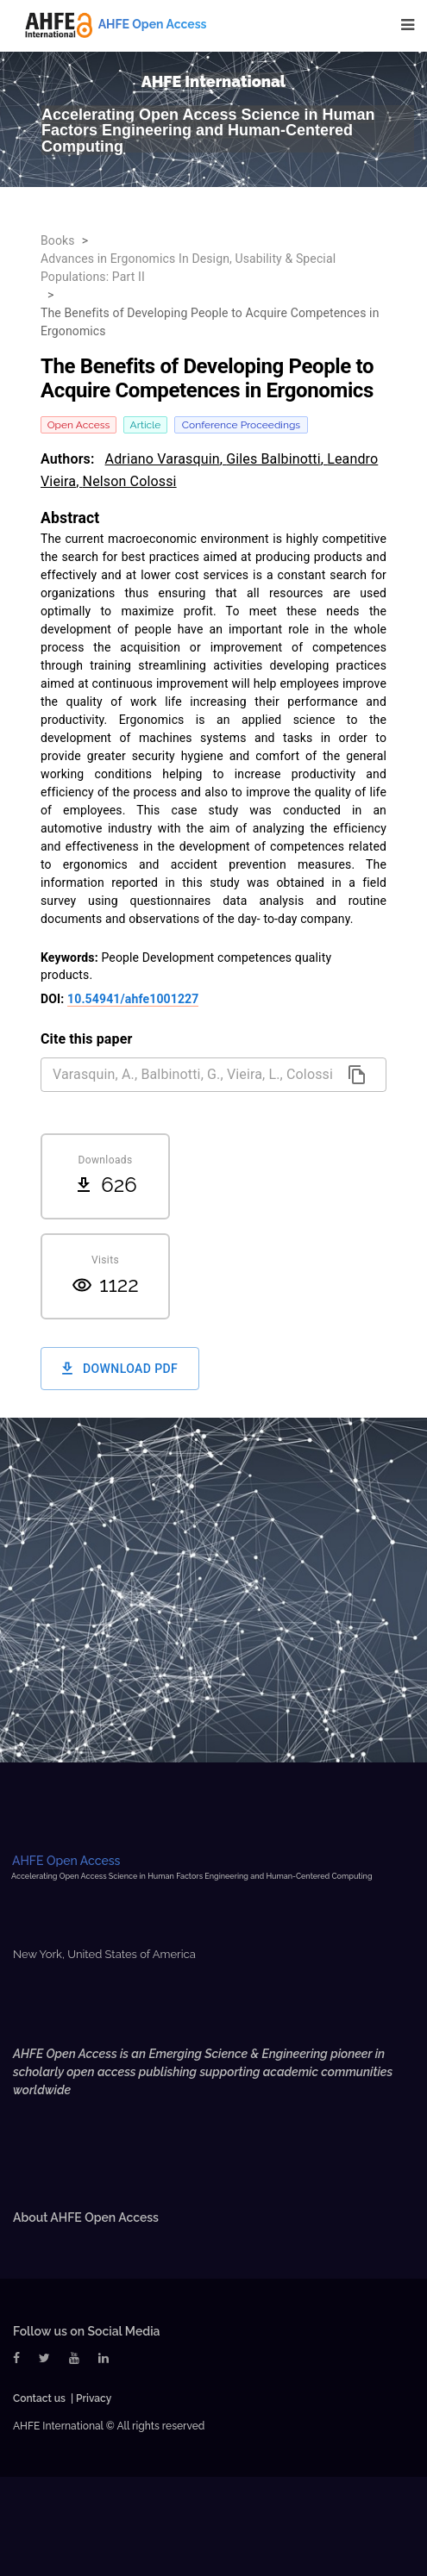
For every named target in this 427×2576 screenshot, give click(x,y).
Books (58, 240)
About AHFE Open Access (86, 2217)
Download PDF (119, 1369)
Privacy (93, 2398)
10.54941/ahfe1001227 (132, 999)
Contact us (39, 2398)
